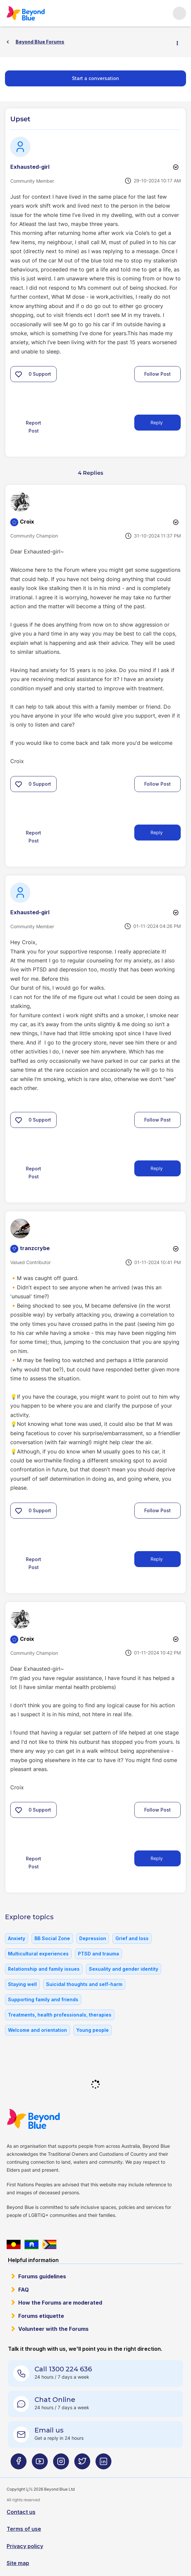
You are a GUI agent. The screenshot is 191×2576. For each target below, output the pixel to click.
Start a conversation (95, 78)
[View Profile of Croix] (27, 521)
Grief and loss (132, 1938)
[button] (18, 374)
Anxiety (16, 1938)
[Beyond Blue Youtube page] (39, 2464)
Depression (92, 1938)
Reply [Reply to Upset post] (157, 422)
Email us (49, 2430)
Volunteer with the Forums (53, 2329)
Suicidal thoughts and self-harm (84, 1984)
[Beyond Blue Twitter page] (82, 2464)
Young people (92, 2030)
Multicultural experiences (38, 1953)
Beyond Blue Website (46, 2118)
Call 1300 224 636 (63, 2369)
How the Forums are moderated (60, 2302)
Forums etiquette (41, 2316)
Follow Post (157, 374)
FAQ (23, 2289)
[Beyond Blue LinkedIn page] (103, 2464)
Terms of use (24, 2529)
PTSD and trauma (98, 1953)
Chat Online (54, 2400)
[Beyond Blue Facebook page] (18, 2464)
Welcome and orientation (37, 2030)
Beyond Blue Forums (35, 13)
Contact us (21, 2512)
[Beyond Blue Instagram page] (61, 2464)
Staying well (22, 1984)
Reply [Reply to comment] (157, 832)
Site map (18, 2563)
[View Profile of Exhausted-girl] (29, 166)
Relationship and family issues (44, 1969)
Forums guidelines (42, 2276)
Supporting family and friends (43, 1999)
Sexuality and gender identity (123, 1969)
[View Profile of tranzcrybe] (35, 1248)
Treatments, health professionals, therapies (59, 2015)
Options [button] (180, 42)
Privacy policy (25, 2546)
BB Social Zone (52, 1938)
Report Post (33, 427)
